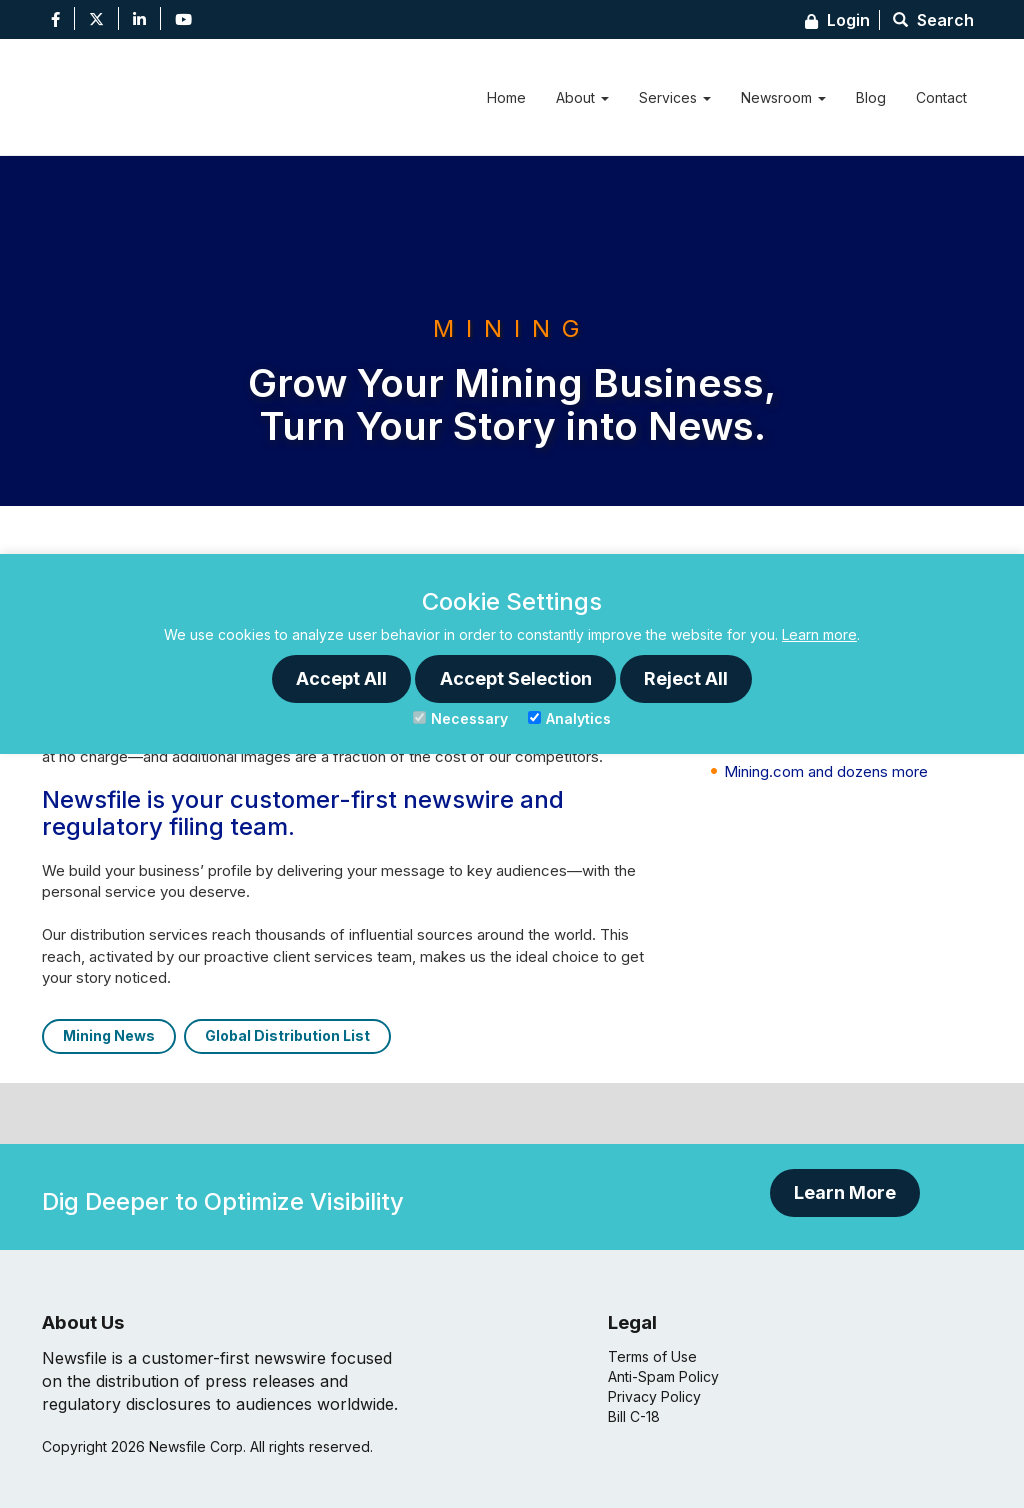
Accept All (341, 678)
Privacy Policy (654, 1396)
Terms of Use (652, 1356)
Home (506, 97)
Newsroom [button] (783, 97)
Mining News (109, 1035)
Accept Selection (516, 678)
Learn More (845, 1192)
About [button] (582, 97)
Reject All (686, 678)
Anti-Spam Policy (663, 1376)
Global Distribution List (287, 1035)
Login (837, 20)
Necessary (460, 718)
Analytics (569, 718)
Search (933, 20)
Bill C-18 (634, 1416)
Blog (871, 97)
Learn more (819, 634)
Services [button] (675, 97)
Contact (941, 97)
